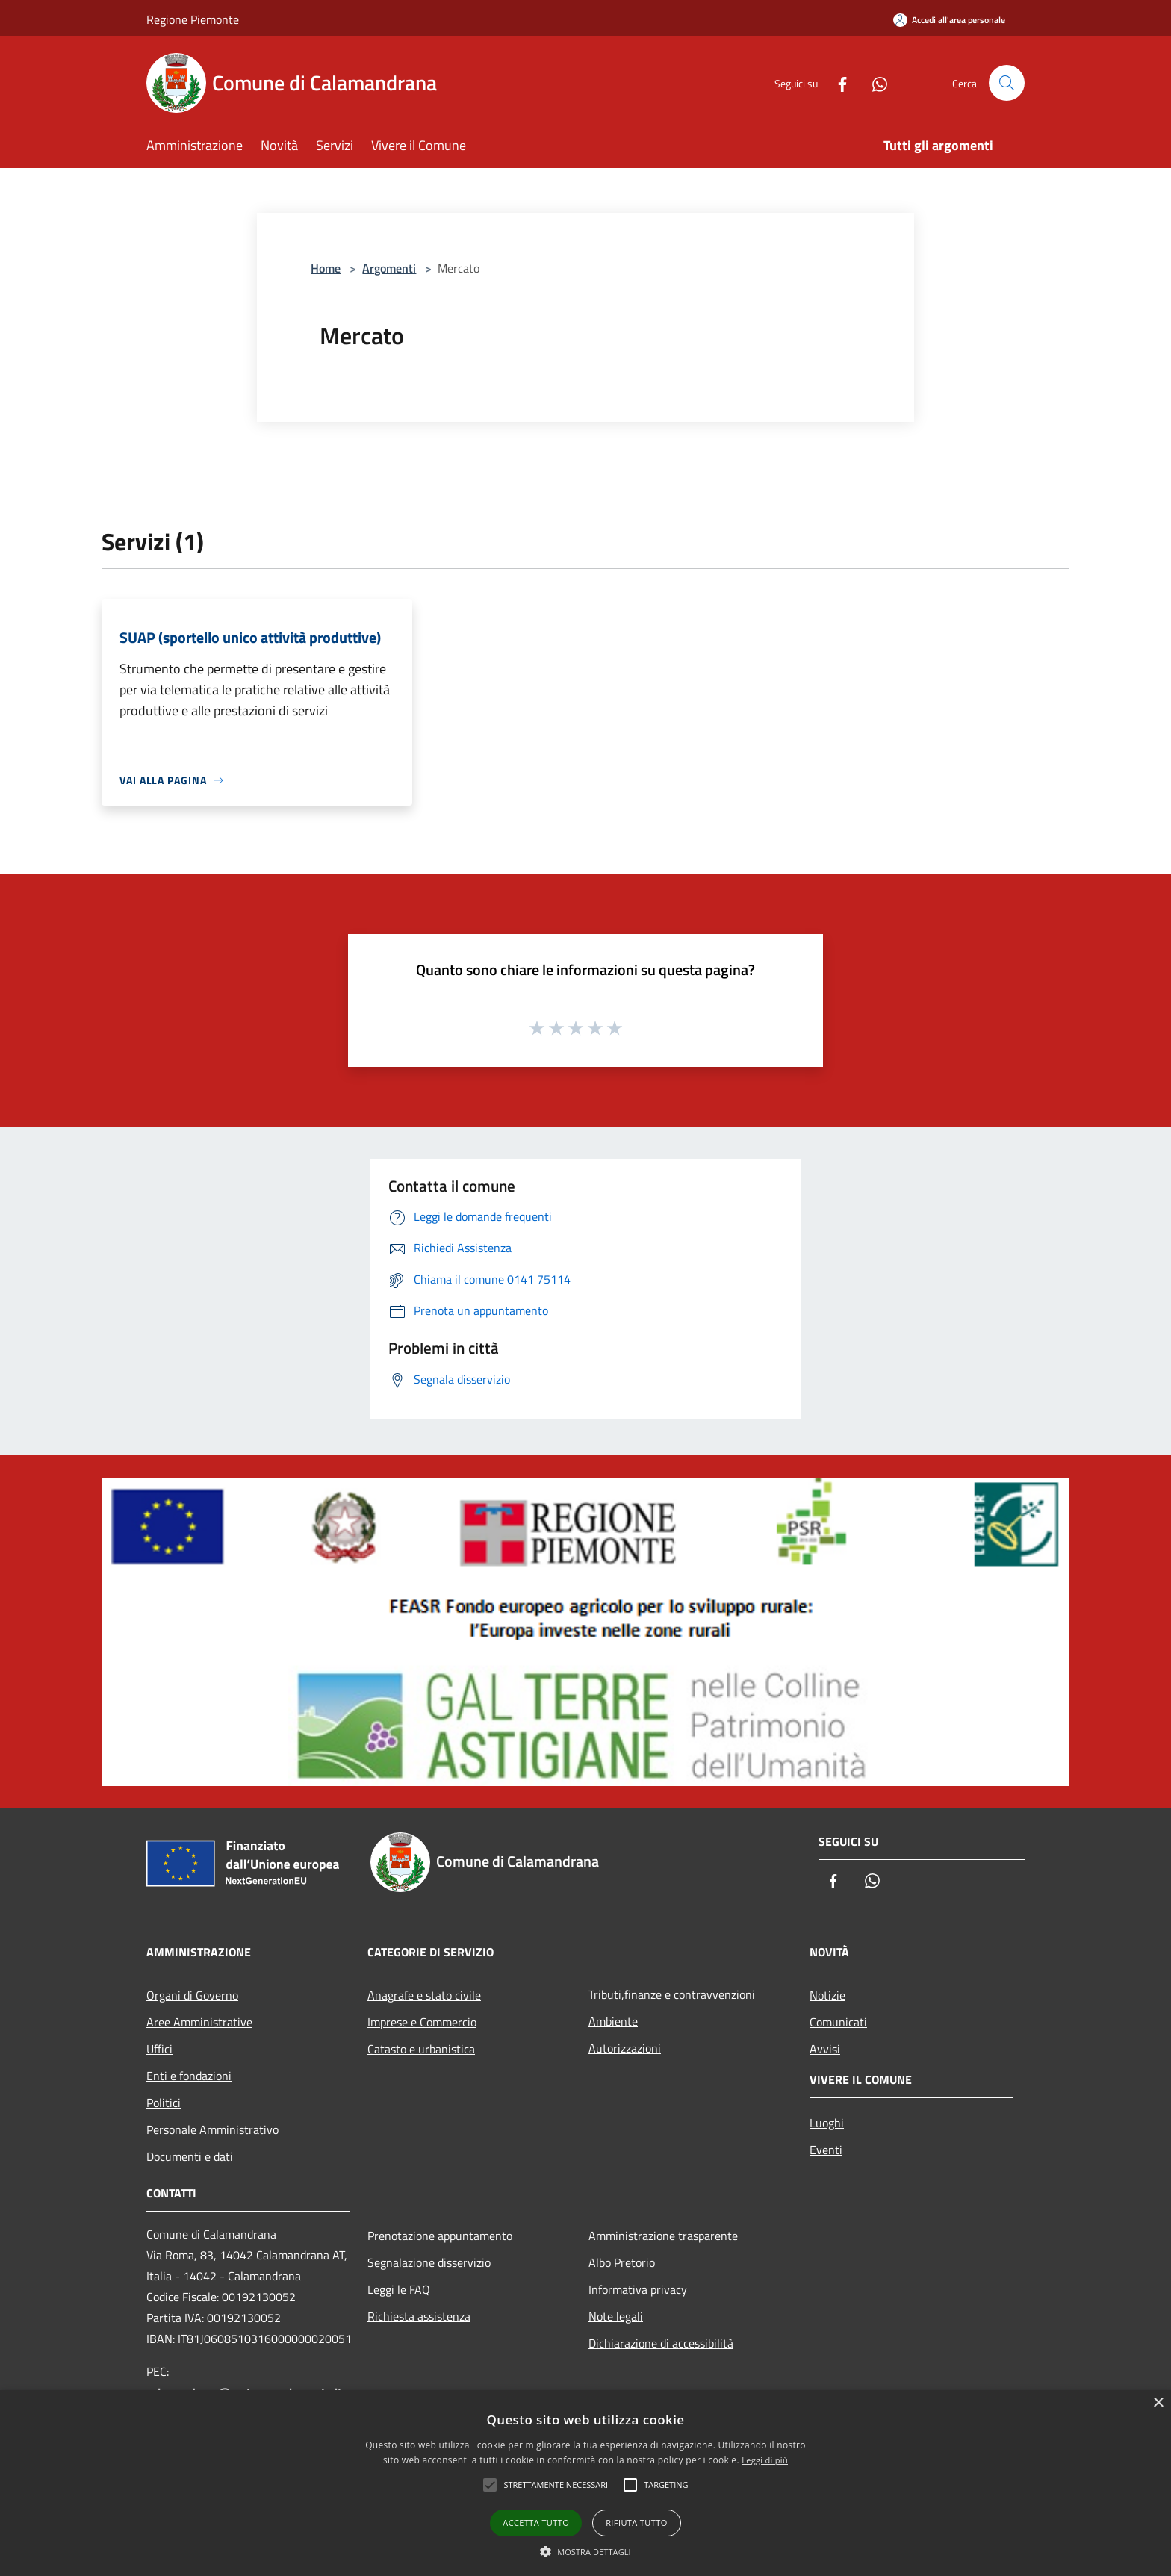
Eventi (826, 2150)
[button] (585, 2551)
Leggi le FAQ (398, 2289)
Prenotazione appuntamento (439, 2235)
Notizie (827, 1995)
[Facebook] (836, 82)
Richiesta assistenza (418, 2316)
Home (326, 268)
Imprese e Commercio (421, 2022)
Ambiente (613, 2021)
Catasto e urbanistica (421, 2049)
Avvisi (825, 2049)
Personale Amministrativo (212, 2129)
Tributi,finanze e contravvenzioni (671, 1994)
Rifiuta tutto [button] (636, 2522)
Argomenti (389, 268)
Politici (163, 2103)
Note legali (615, 2316)
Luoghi (827, 2123)
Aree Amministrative (199, 2022)
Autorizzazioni (624, 2048)
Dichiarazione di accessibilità (660, 2343)
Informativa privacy (637, 2289)
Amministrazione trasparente (663, 2235)
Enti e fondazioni (189, 2076)
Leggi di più (765, 2459)
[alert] (585, 2483)
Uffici (159, 2049)
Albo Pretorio (621, 2262)
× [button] (1158, 2403)
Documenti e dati (189, 2156)
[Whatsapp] (874, 82)
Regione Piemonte (192, 19)
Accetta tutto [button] (536, 2522)
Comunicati (838, 2022)
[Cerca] (1007, 83)
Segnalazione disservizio (429, 2262)
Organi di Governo (192, 1995)
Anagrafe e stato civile (424, 1995)
